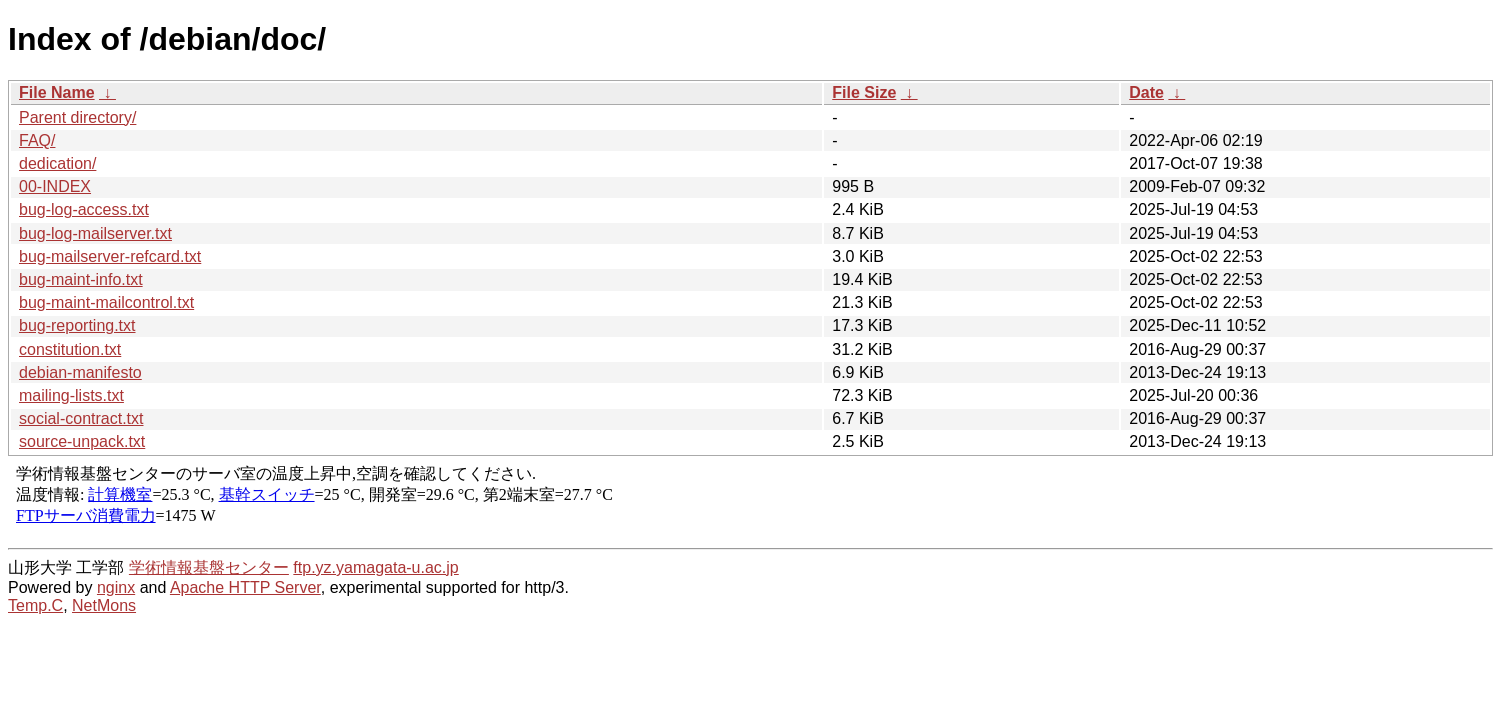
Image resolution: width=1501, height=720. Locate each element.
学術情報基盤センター (209, 567)
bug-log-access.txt (84, 209)
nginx (116, 587)
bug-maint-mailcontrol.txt (106, 302)
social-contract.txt (81, 418)
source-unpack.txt (82, 441)
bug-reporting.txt (77, 325)
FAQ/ (37, 140)
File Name (57, 92)
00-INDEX (55, 186)
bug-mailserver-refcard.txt (110, 256)
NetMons (104, 605)
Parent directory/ (77, 117)
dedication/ (57, 163)
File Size (864, 92)
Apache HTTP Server (245, 587)
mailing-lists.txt (71, 395)
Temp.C (35, 605)
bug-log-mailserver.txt (95, 233)
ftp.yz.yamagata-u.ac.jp (375, 567)
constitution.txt (70, 349)
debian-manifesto (80, 372)
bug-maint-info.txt (81, 279)
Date (1146, 92)
